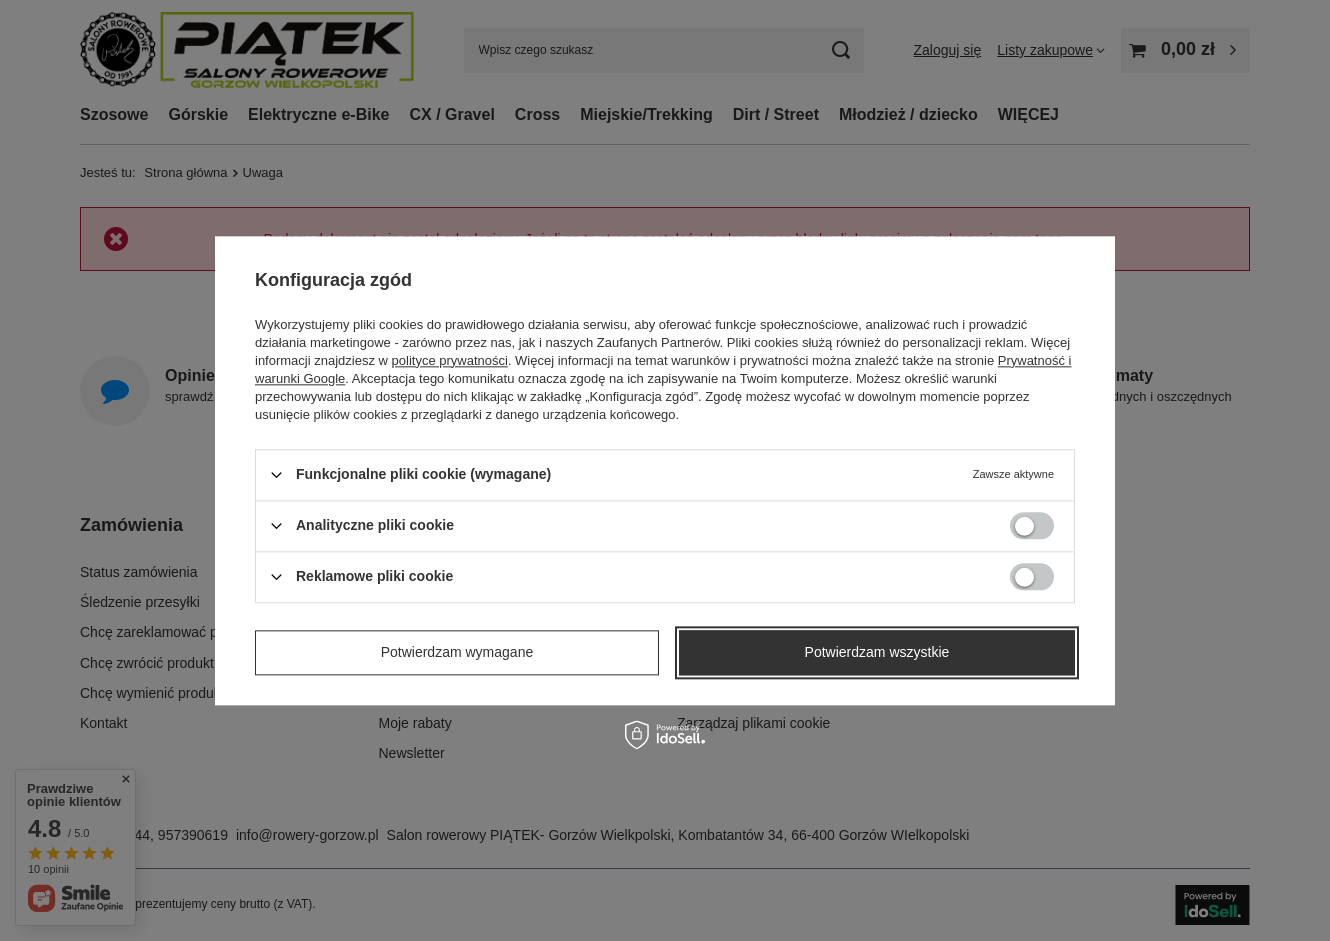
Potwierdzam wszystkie (877, 652)
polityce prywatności (450, 360)
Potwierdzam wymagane (457, 652)
